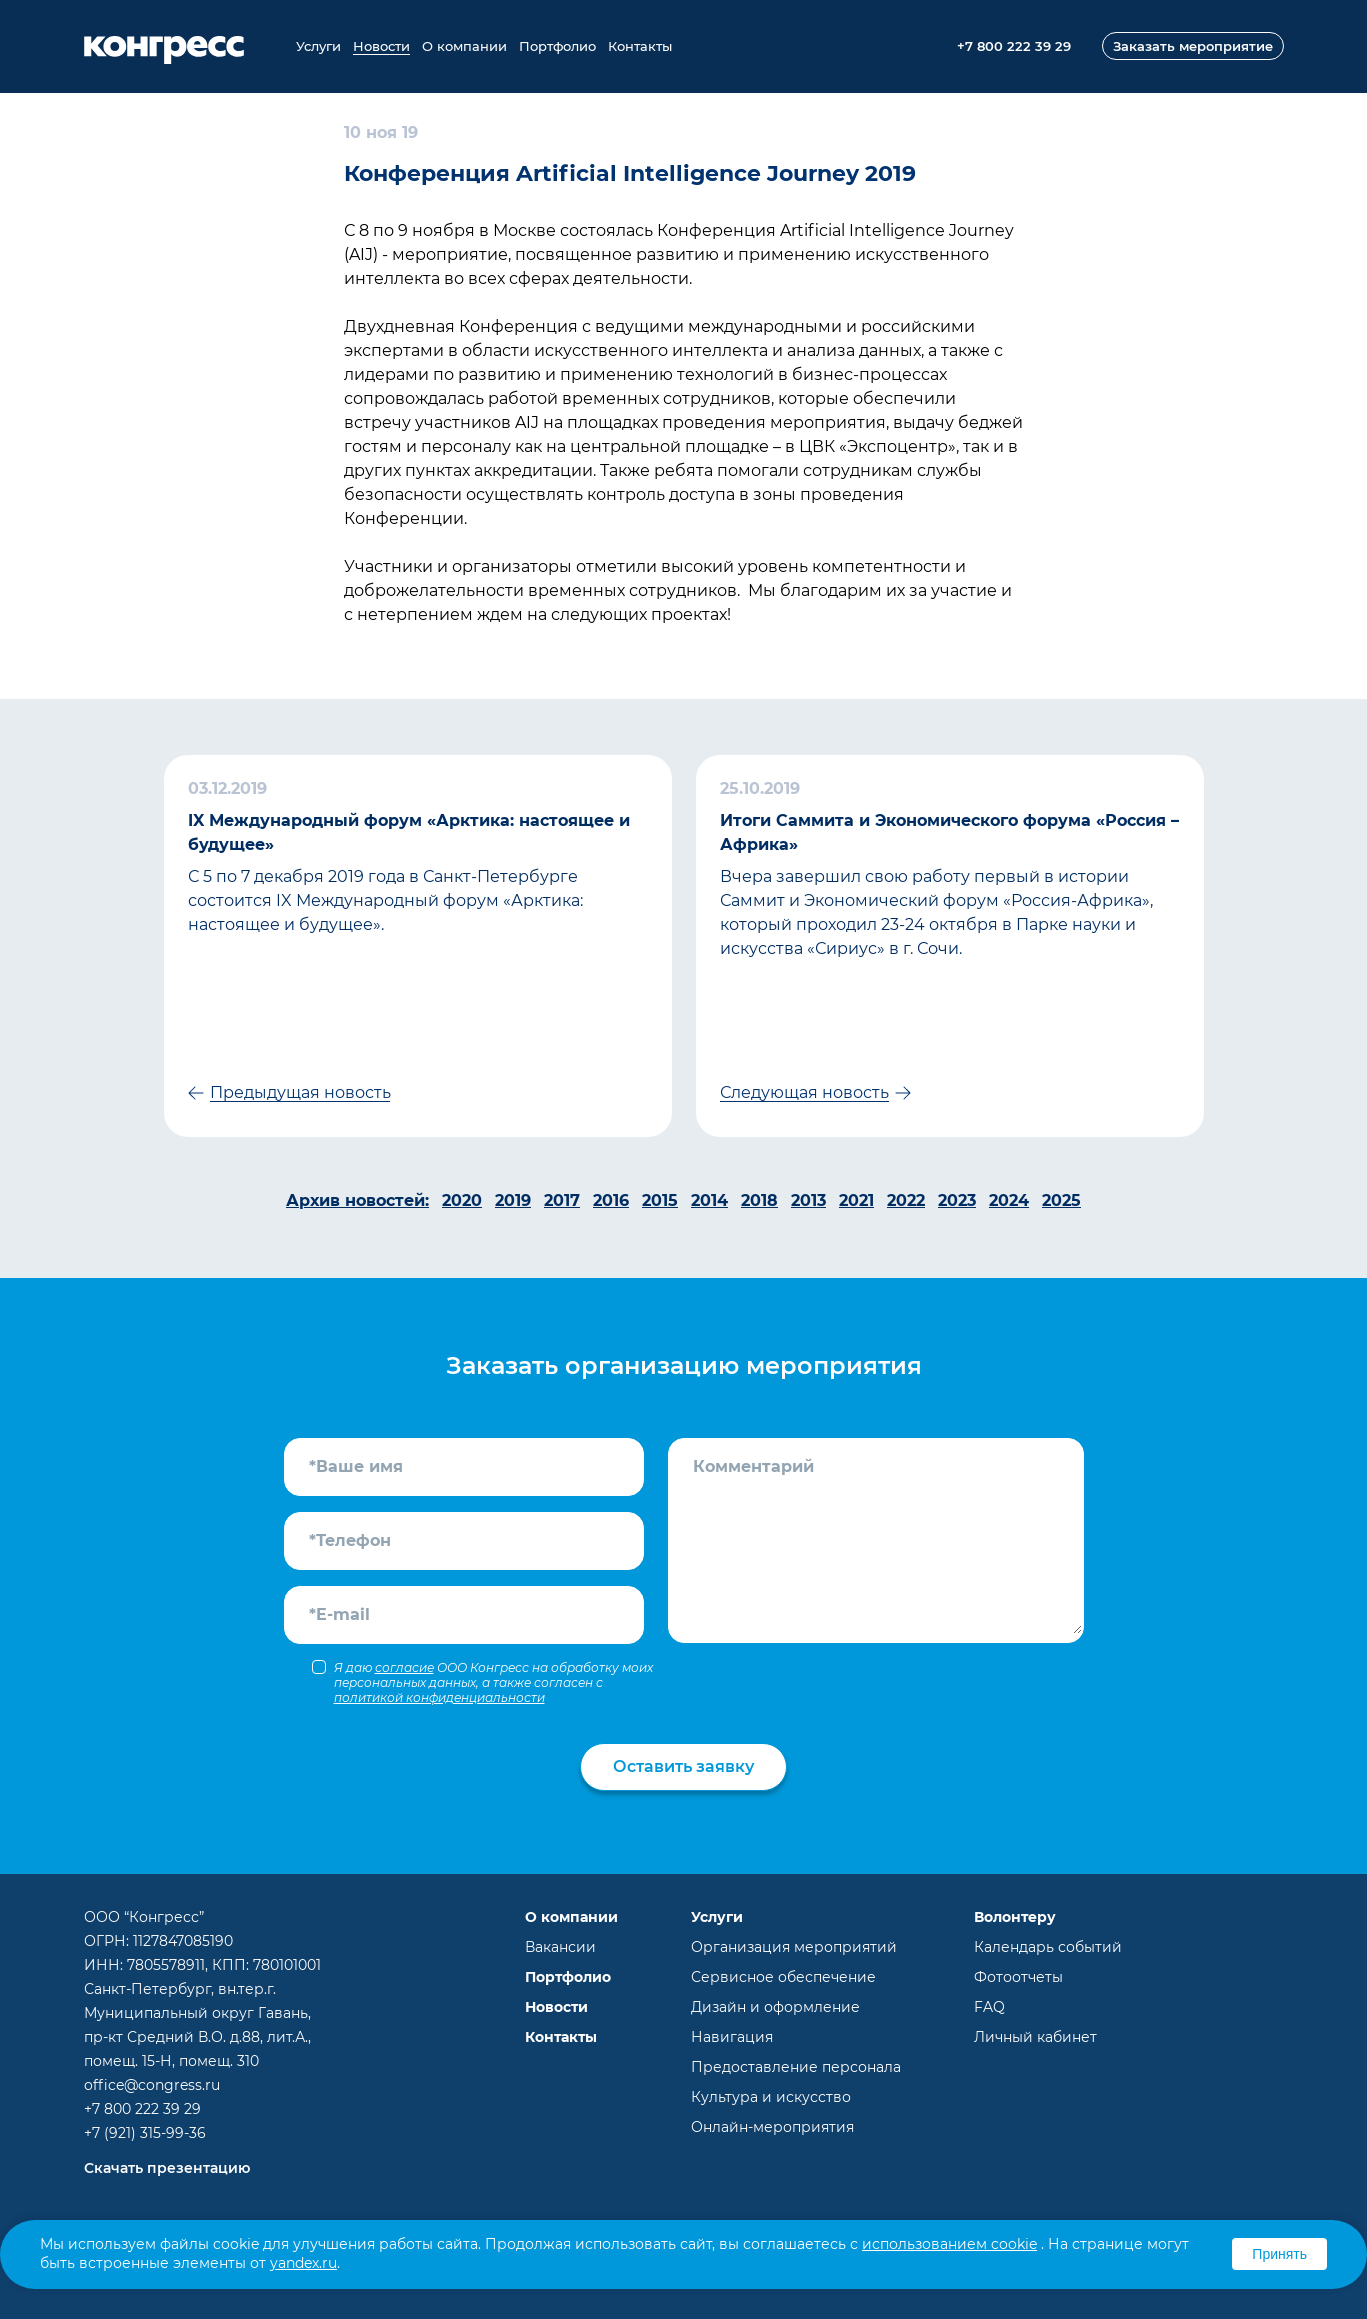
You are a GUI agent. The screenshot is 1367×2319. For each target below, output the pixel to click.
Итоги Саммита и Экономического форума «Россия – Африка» (949, 832)
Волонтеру (1015, 1917)
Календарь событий (1048, 1947)
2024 (1009, 1200)
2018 (759, 1200)
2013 (808, 1200)
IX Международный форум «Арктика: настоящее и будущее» (409, 832)
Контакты (640, 46)
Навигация (732, 2037)
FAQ (989, 2007)
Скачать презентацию (167, 2168)
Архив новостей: (357, 1200)
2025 (1061, 1200)
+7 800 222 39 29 (142, 2109)
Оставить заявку (683, 1766)
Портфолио (557, 46)
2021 (856, 1200)
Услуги (318, 46)
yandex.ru (303, 2263)
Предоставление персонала (796, 2067)
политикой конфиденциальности (439, 1697)
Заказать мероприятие (1193, 46)
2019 (513, 1200)
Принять (1279, 2254)
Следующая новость (804, 1092)
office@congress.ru (152, 2085)
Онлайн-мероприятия (772, 2127)
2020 (462, 1200)
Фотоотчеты (1018, 1977)
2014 (709, 1200)
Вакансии (560, 1947)
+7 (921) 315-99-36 (145, 2133)
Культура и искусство (771, 2097)
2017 (562, 1200)
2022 (906, 1200)
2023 (957, 1200)
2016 (611, 1200)
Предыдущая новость (300, 1092)
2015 (660, 1200)
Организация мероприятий (794, 1947)
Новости (381, 46)
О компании (464, 46)
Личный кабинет (1035, 2037)
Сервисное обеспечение (783, 1977)
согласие (404, 1667)
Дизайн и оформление (775, 2007)
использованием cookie (949, 2244)
